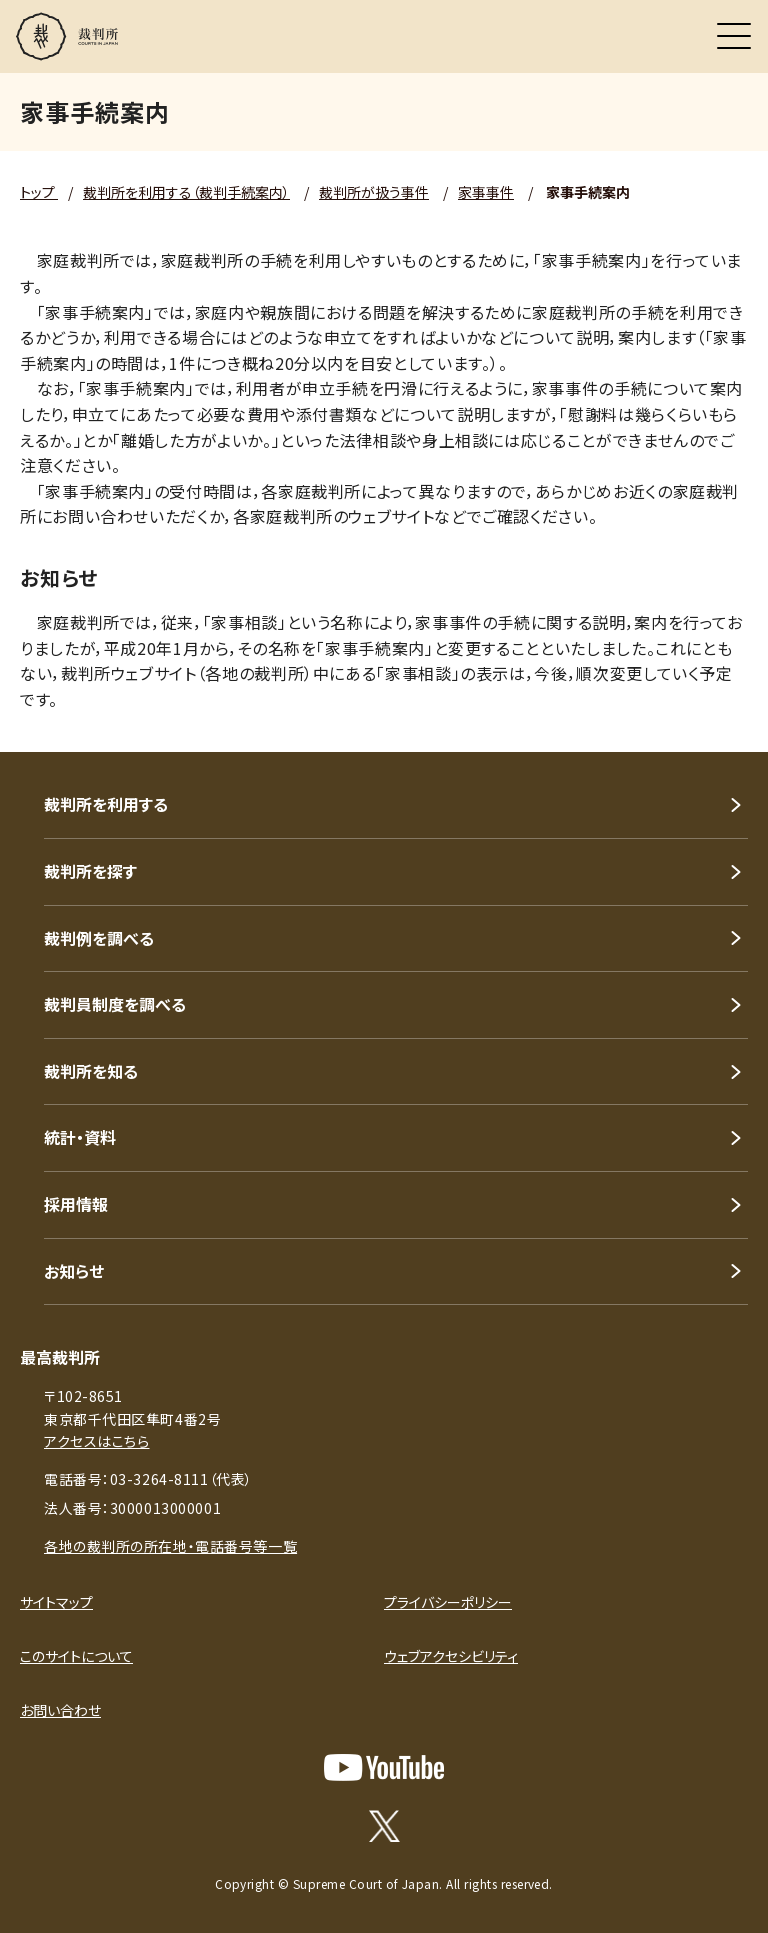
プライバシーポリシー (448, 1602)
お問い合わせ (60, 1710)
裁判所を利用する (106, 804)
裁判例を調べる (99, 938)
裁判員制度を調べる (115, 1004)
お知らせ (74, 1271)
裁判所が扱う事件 (374, 192)
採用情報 (76, 1204)
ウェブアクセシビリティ (451, 1656)
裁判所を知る (91, 1071)
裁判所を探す (90, 871)
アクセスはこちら (96, 1441)
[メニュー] (734, 36)
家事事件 (486, 192)
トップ (39, 192)
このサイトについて (76, 1656)
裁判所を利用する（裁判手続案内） (186, 192)
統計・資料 (80, 1137)
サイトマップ (56, 1602)
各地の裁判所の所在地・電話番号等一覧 (170, 1546)
